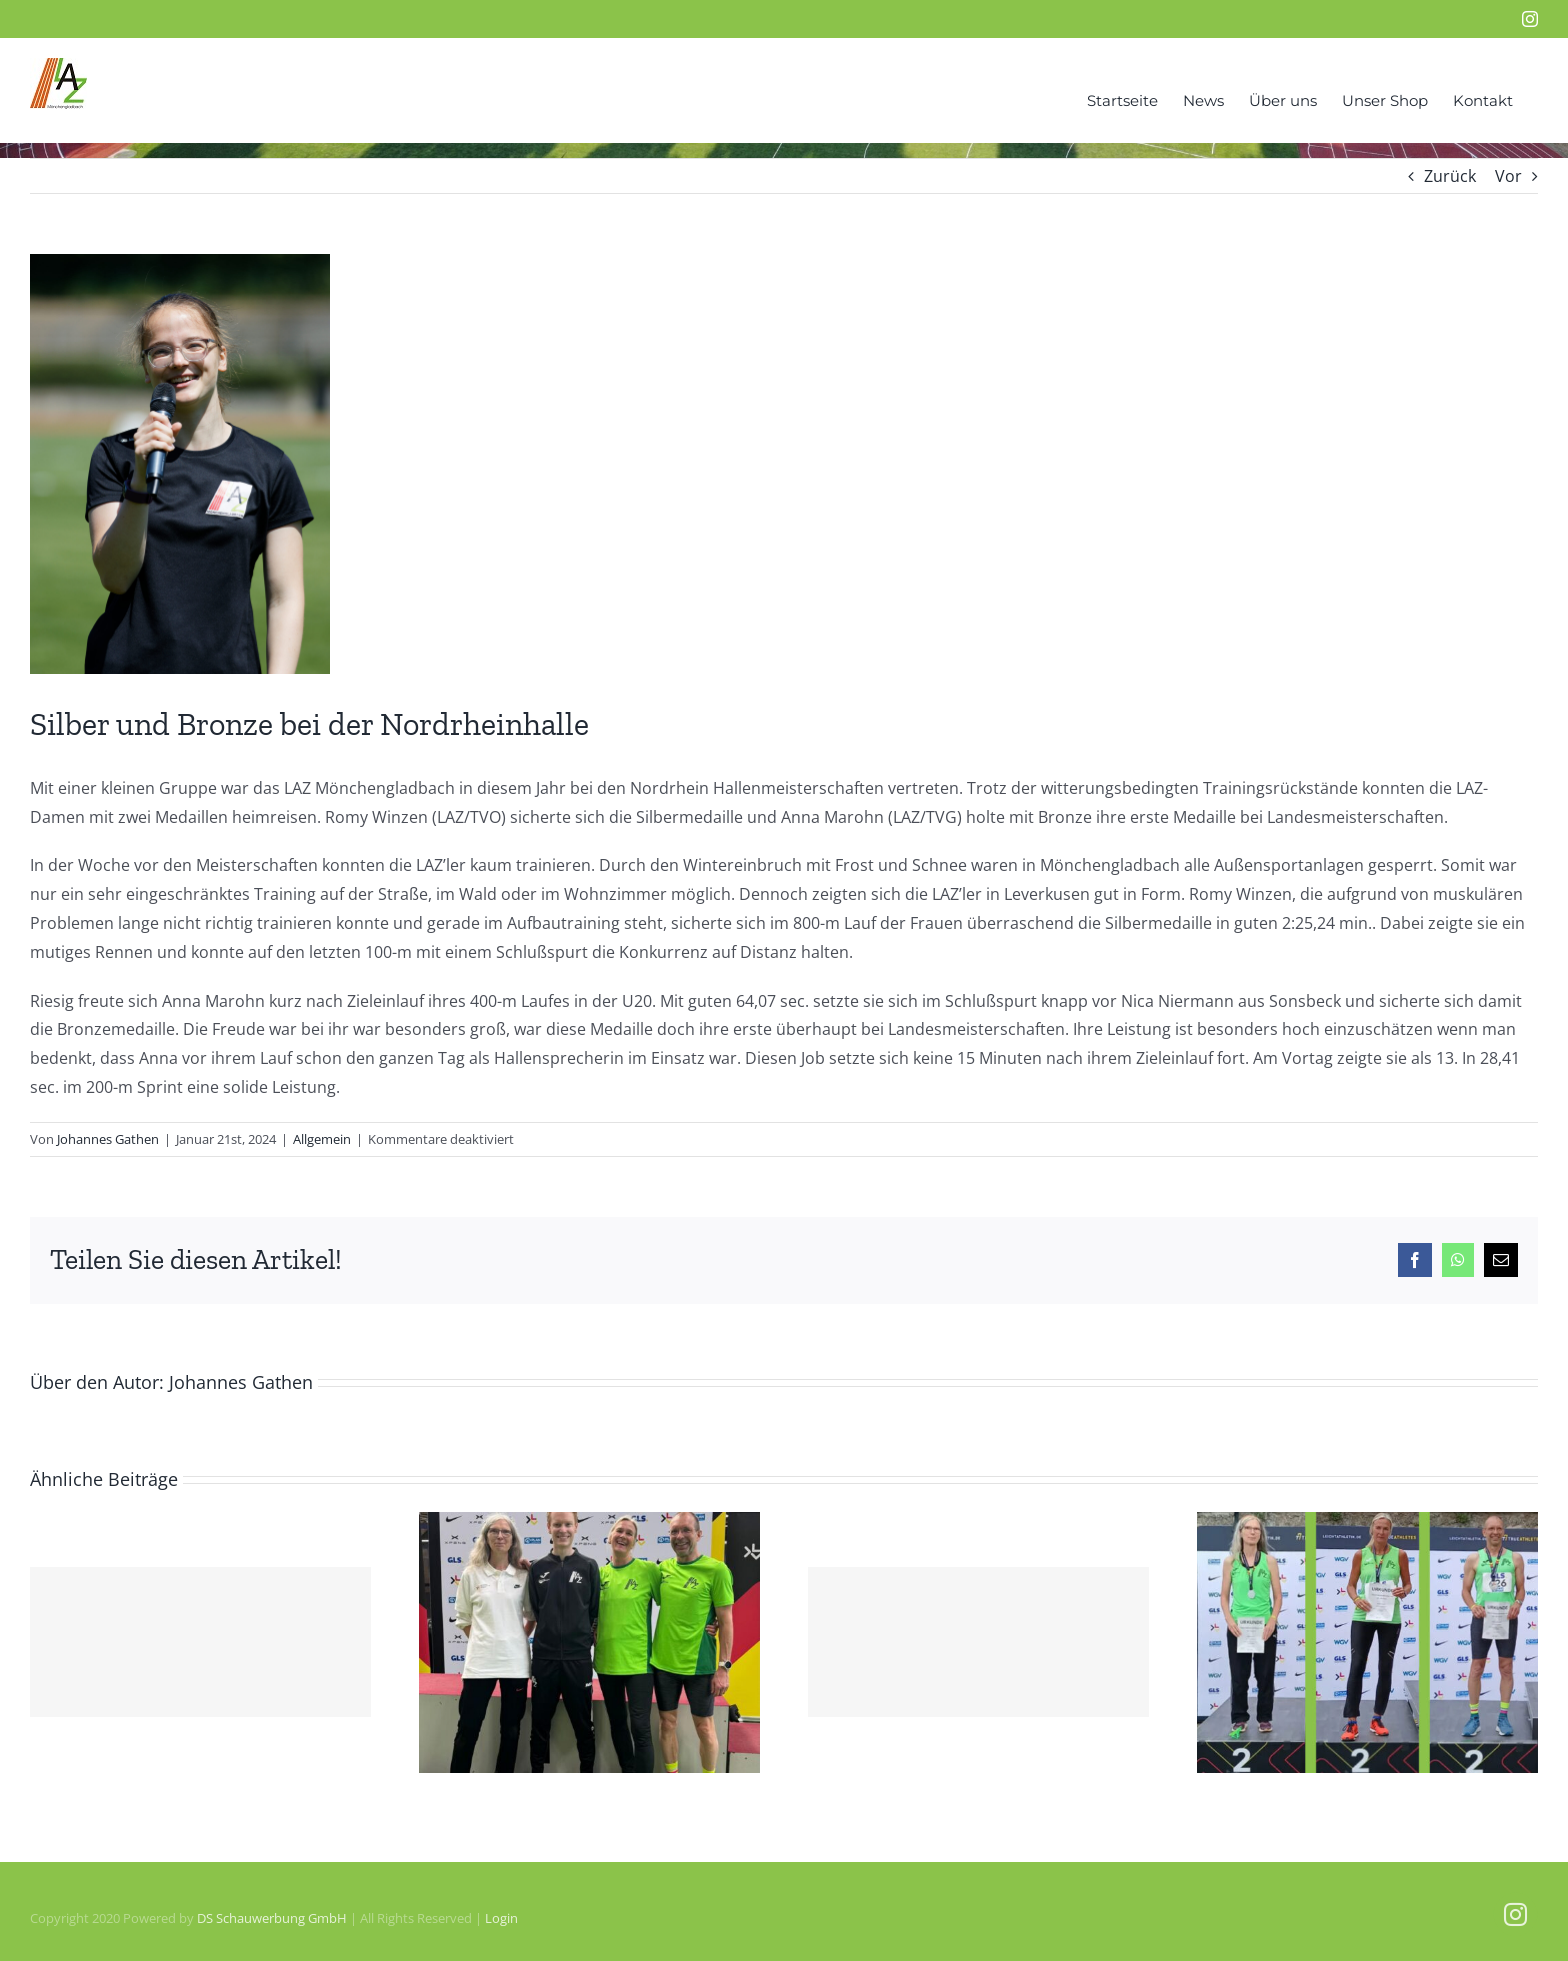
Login (501, 1918)
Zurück (1450, 176)
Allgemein (322, 1139)
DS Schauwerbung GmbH (272, 1918)
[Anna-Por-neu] (180, 464)
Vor (1508, 176)
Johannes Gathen (108, 1139)
